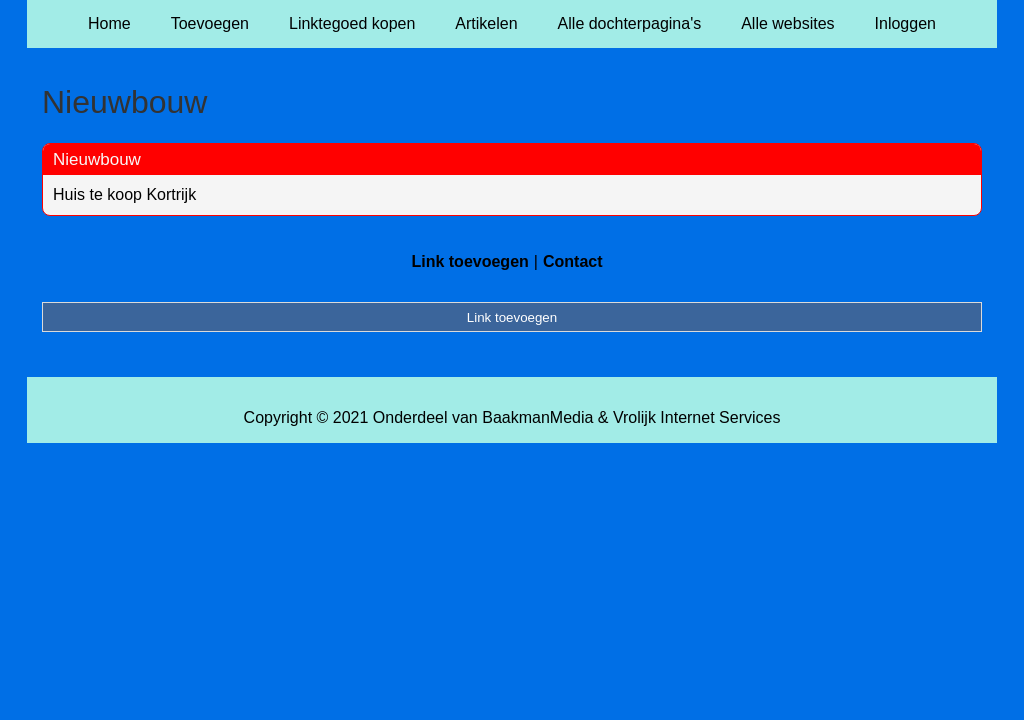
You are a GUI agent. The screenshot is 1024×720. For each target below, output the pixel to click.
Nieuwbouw (97, 159)
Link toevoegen (469, 261)
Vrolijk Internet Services (696, 417)
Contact (573, 261)
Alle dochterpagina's (630, 23)
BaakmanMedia (537, 417)
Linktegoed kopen (352, 23)
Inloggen (905, 23)
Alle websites (787, 23)
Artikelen (486, 23)
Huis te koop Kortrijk (124, 194)
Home (109, 23)
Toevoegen (210, 23)
